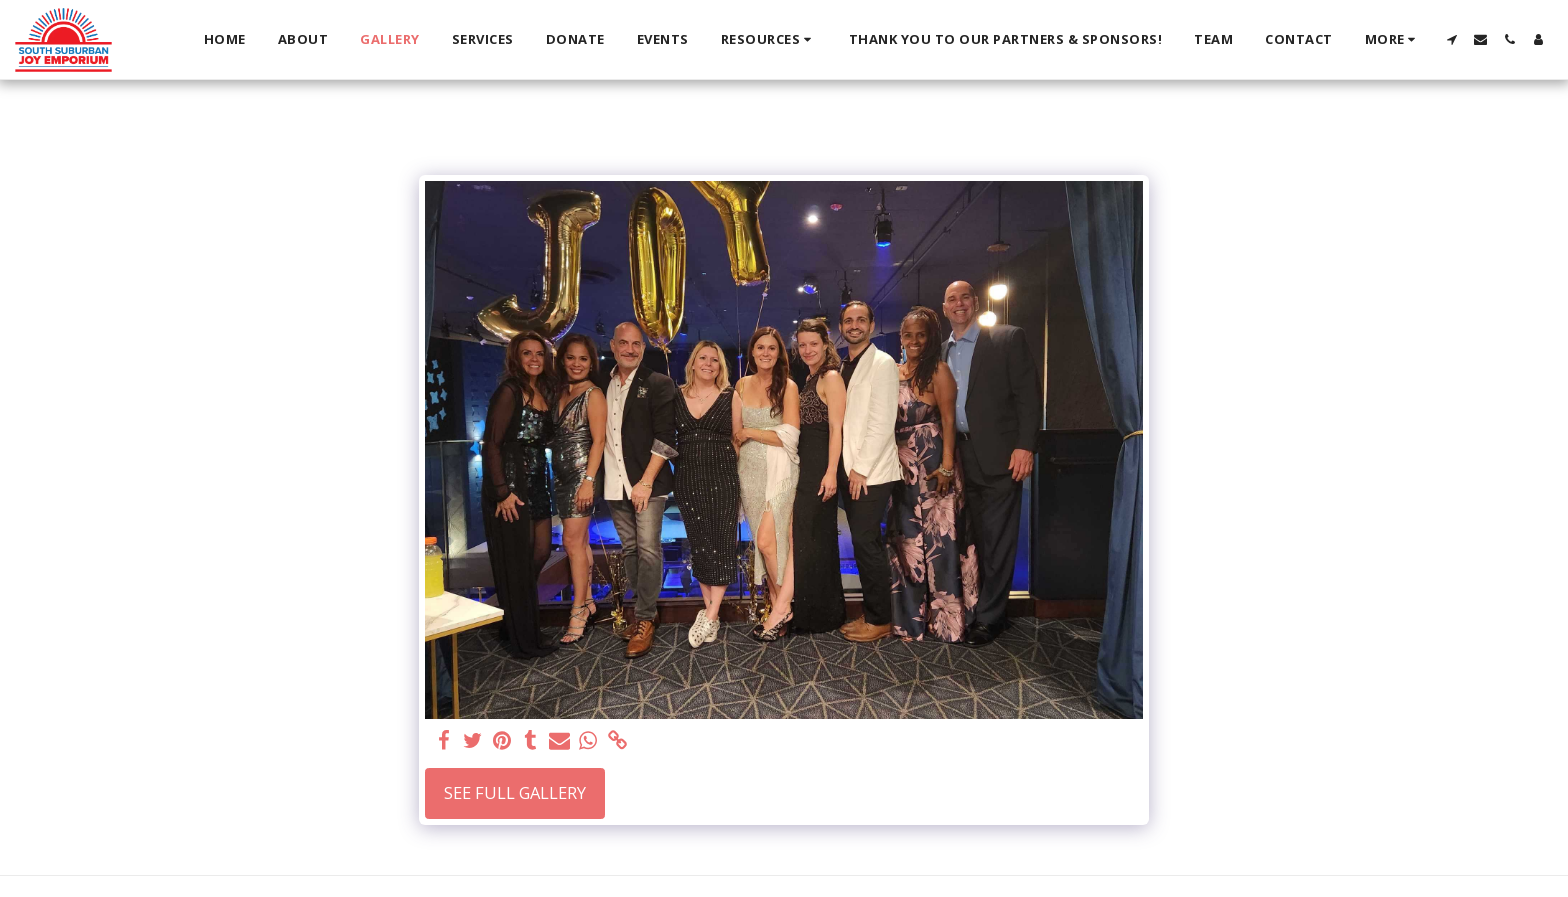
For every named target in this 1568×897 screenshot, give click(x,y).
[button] (769, 40)
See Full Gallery (515, 792)
